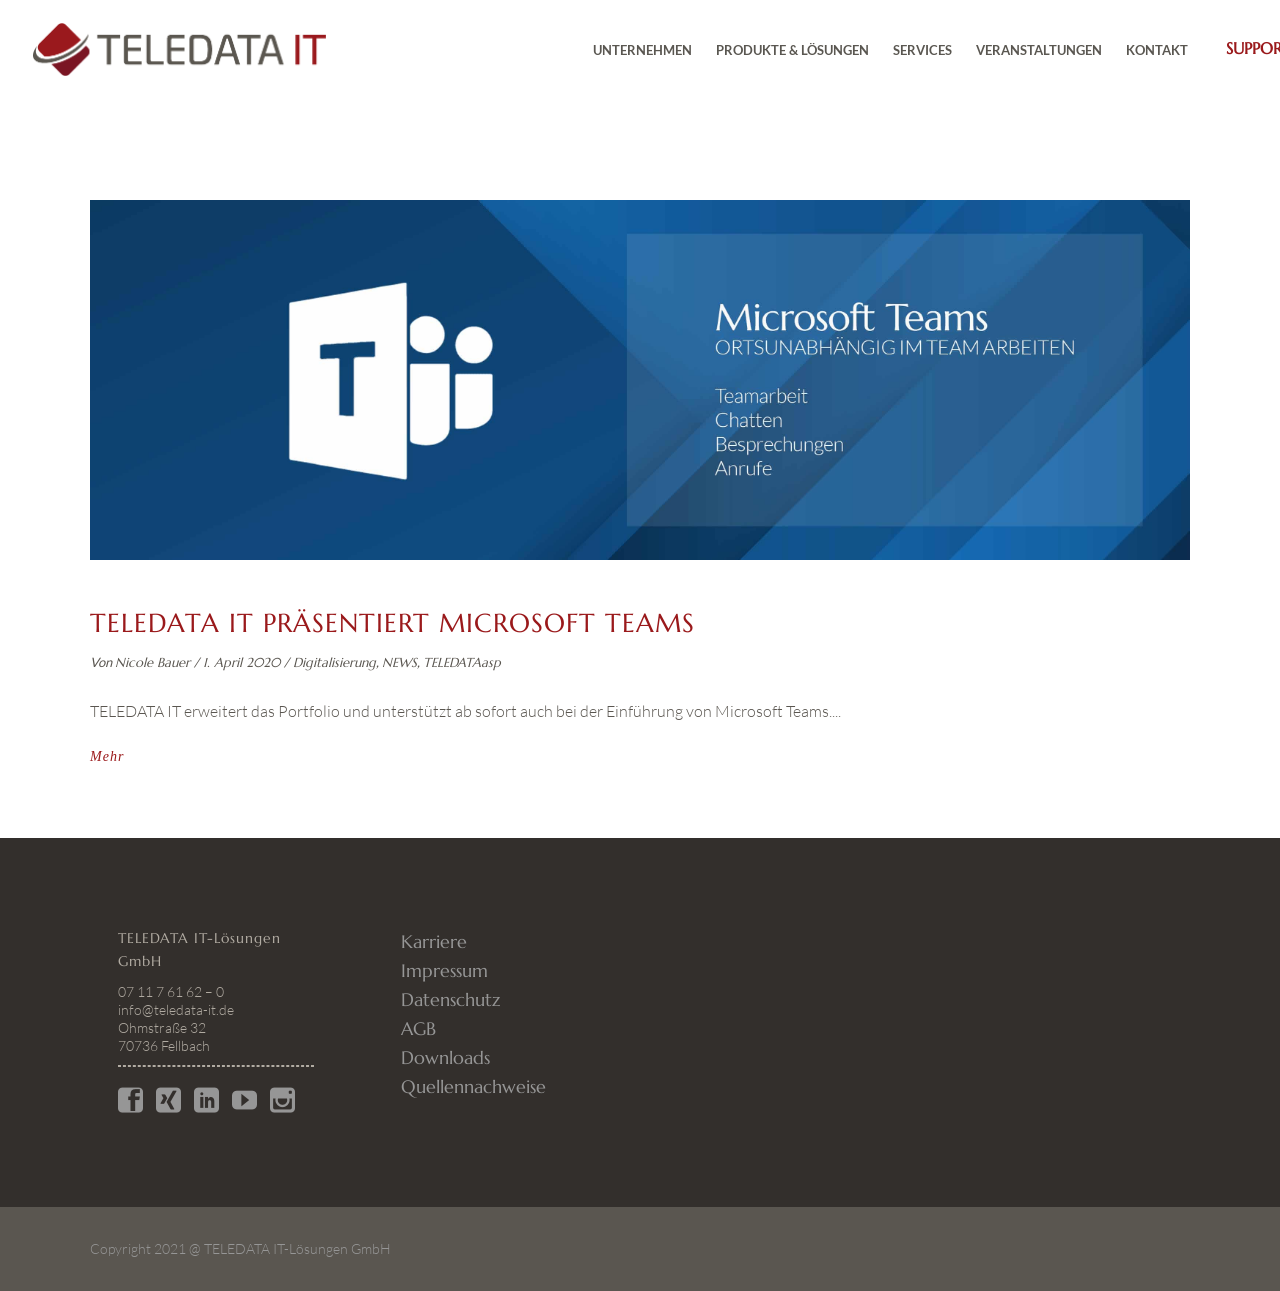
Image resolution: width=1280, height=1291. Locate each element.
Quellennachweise (473, 1086)
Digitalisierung (334, 662)
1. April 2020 (241, 662)
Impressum (444, 970)
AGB (418, 1028)
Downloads (445, 1057)
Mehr (107, 756)
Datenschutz (450, 999)
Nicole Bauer (152, 662)
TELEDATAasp (462, 662)
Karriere (434, 941)
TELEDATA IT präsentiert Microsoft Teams (392, 623)
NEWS (399, 662)
